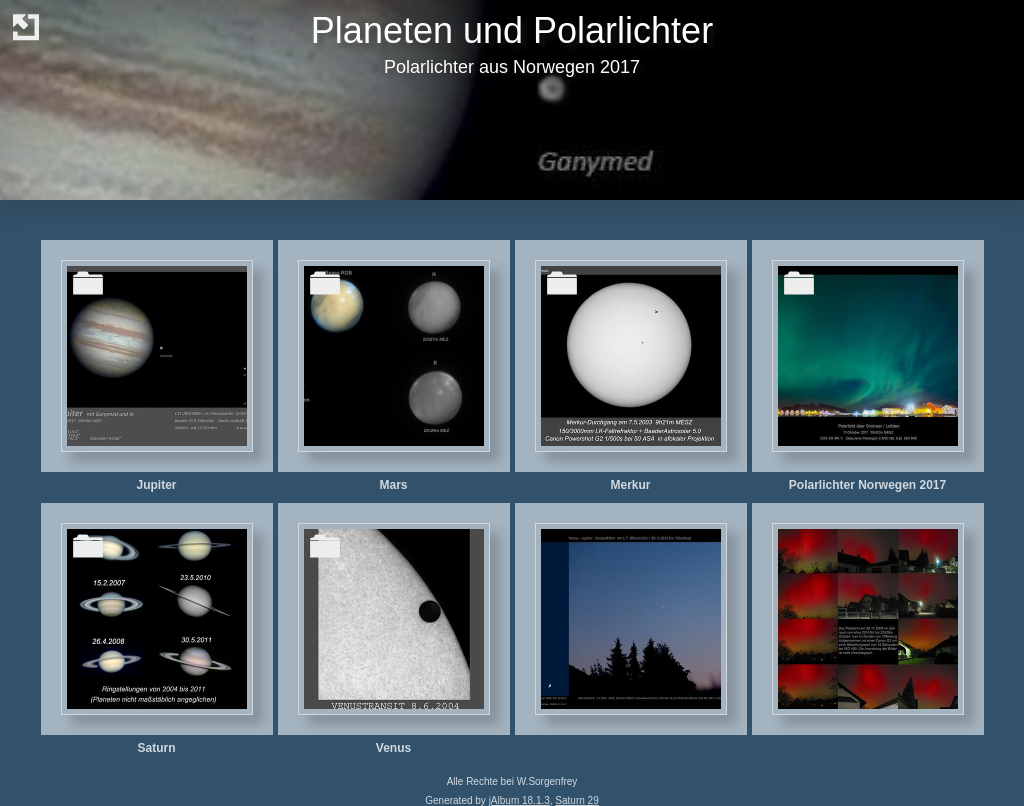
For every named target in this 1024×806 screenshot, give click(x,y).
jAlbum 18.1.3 (519, 800)
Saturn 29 (576, 800)
